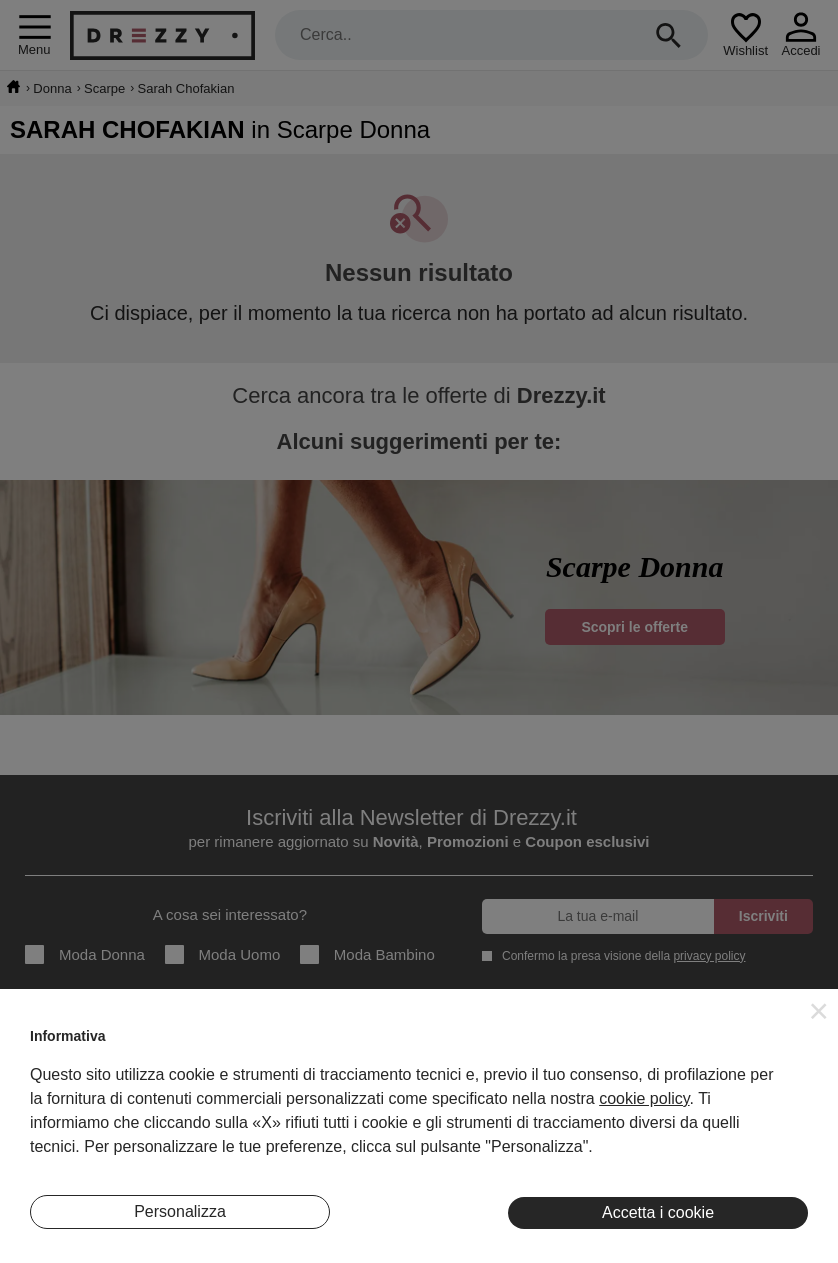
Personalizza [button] (180, 1211)
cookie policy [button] (644, 1098)
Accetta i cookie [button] (658, 1212)
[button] (819, 1011)
